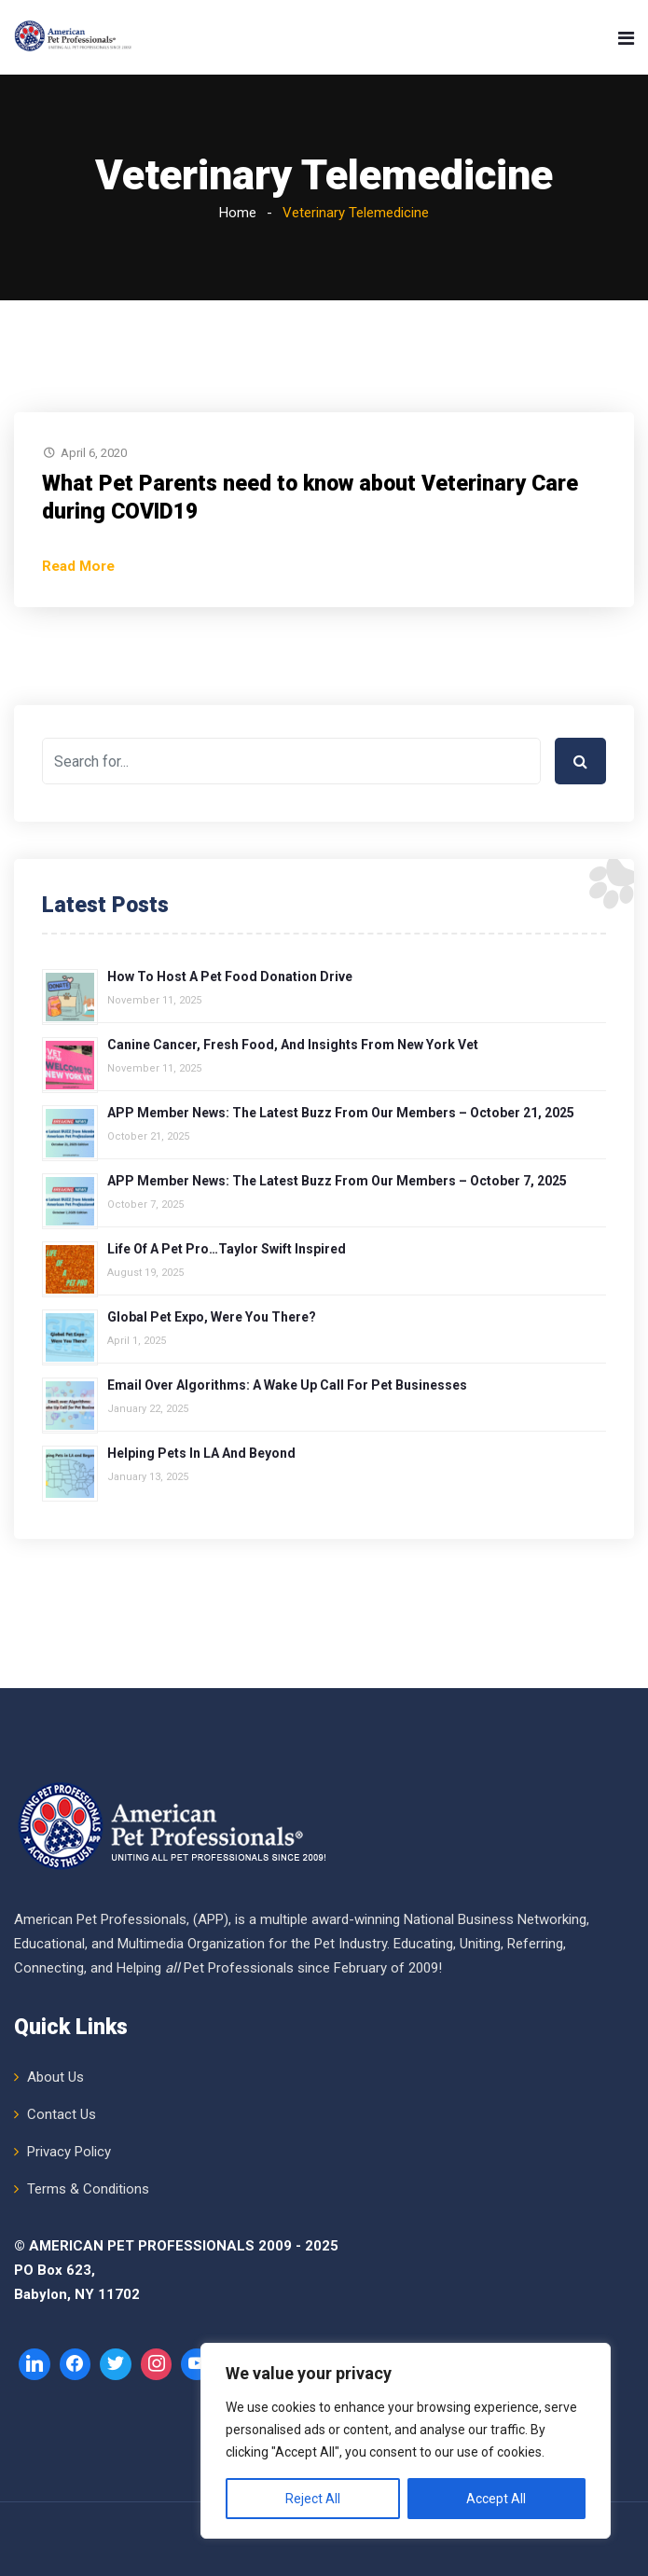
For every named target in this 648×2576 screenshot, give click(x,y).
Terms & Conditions (88, 2189)
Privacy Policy (69, 2151)
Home (237, 212)
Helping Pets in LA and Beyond (201, 1453)
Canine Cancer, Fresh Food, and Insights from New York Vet (292, 1044)
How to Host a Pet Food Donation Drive (229, 976)
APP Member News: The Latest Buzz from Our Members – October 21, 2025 (340, 1112)
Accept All (496, 2498)
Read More (78, 566)
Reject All (312, 2498)
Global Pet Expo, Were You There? (211, 1316)
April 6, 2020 (94, 453)
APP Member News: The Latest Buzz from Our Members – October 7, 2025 (337, 1180)
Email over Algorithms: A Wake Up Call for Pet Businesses (287, 1385)
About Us (55, 2077)
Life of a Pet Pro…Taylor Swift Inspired (226, 1248)
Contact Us (61, 2114)
